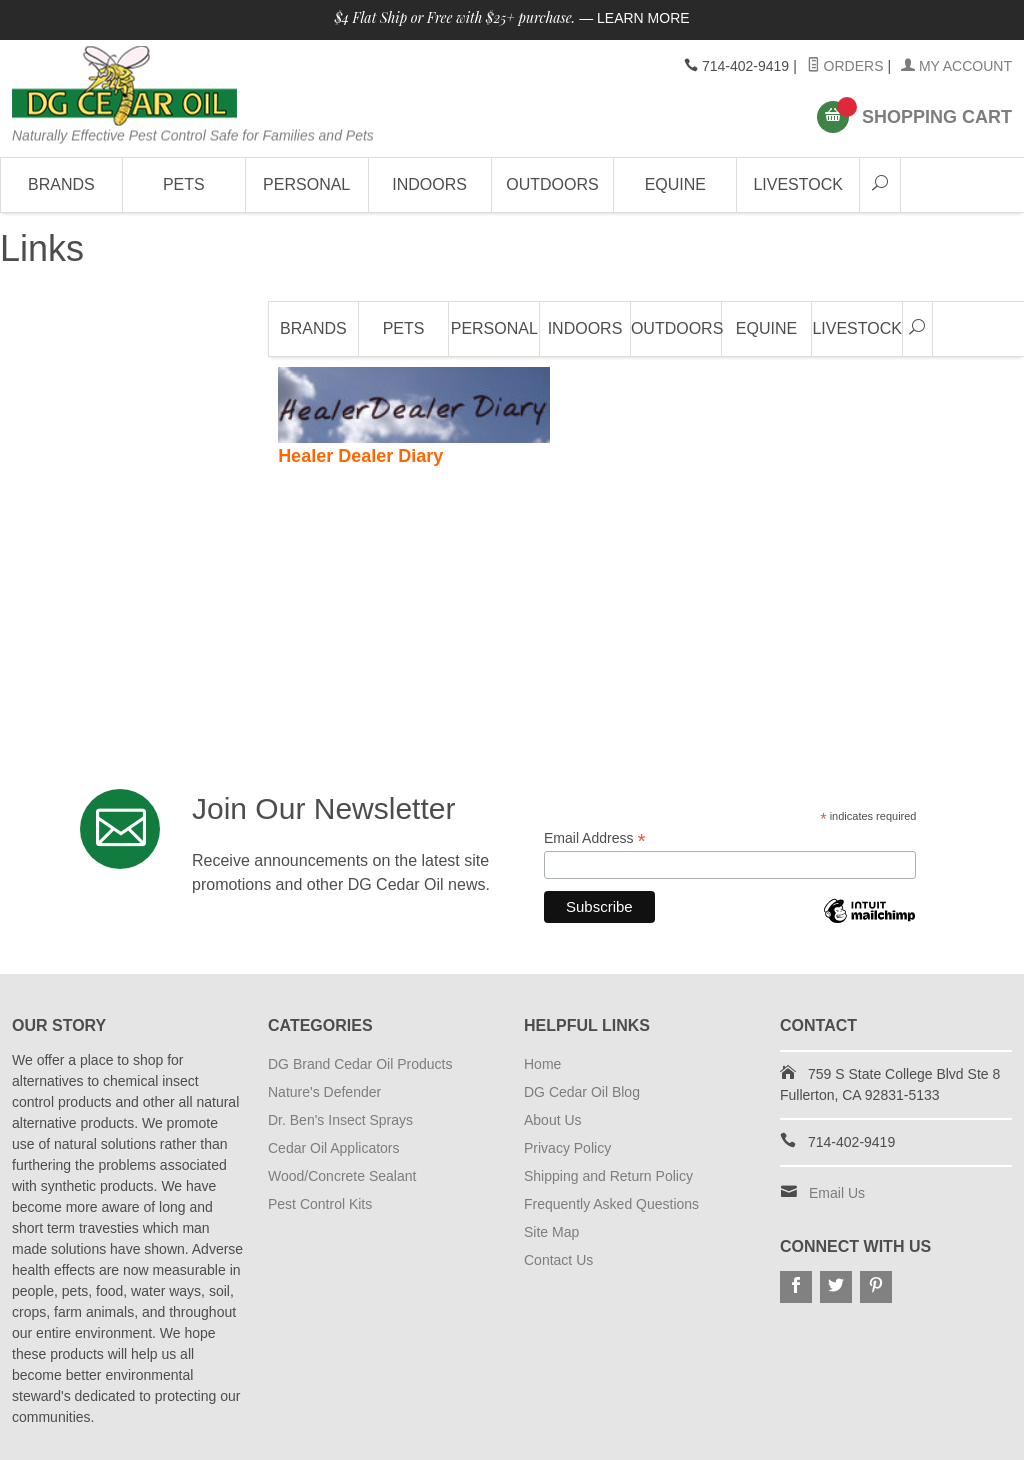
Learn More (643, 18)
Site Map (551, 1232)
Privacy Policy (567, 1148)
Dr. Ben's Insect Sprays (340, 1120)
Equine (675, 184)
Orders (845, 66)
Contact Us (558, 1260)
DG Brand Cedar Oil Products (360, 1064)
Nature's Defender (324, 1092)
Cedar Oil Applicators (334, 1148)
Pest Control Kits (320, 1204)
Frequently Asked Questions (611, 1204)
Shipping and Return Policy (608, 1176)
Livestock (798, 184)
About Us (553, 1120)
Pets (184, 184)
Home (542, 1064)
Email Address (595, 838)
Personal (306, 184)
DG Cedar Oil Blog (582, 1092)
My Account (956, 66)
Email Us (837, 1193)
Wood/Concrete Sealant (342, 1176)
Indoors (429, 184)
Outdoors (552, 184)
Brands (61, 184)
